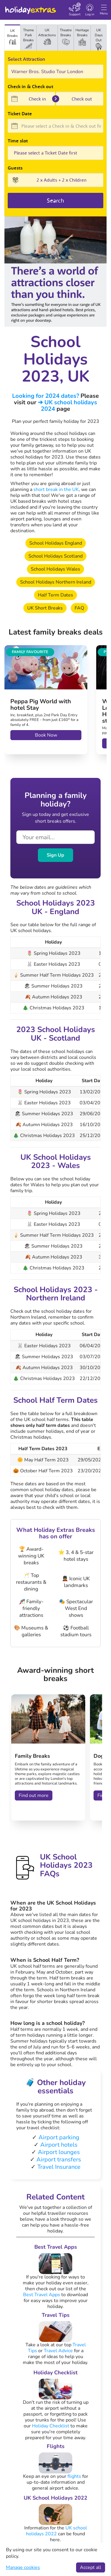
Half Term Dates (55, 595)
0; (55, 153)
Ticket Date (20, 113)
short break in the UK (56, 489)
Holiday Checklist (50, 2426)
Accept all (90, 2567)
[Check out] (79, 99)
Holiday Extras (30, 7)
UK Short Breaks (45, 608)
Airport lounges (59, 2152)
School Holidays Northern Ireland (55, 582)
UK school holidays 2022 (56, 2531)
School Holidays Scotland (55, 556)
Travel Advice (58, 2350)
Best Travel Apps (41, 2294)
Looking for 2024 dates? (45, 396)
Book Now (46, 735)
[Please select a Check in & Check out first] (55, 126)
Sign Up (55, 855)
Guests (15, 168)
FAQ (79, 608)
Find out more (34, 1795)
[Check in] (31, 99)
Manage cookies (23, 2567)
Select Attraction (26, 59)
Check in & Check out (30, 86)
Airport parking (58, 2137)
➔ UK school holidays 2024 (67, 405)
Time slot (18, 141)
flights (74, 2476)
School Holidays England (55, 543)
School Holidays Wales (55, 569)
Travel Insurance (59, 2167)
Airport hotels (59, 2145)
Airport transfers (58, 2159)
